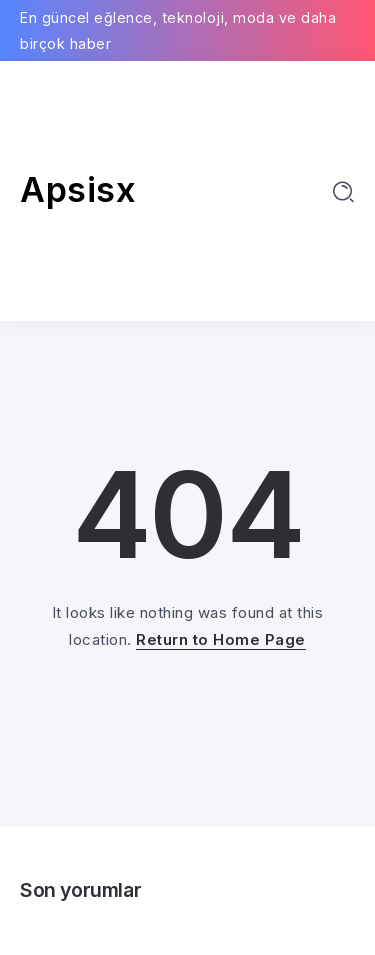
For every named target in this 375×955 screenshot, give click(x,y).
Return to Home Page (221, 639)
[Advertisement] (187, 191)
